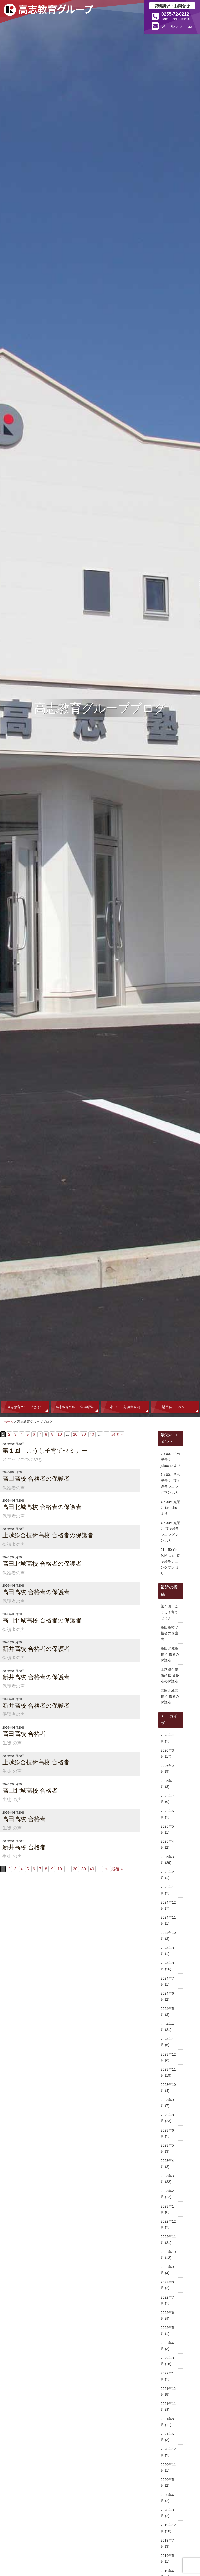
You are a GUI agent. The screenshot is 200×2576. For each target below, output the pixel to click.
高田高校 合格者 (24, 1733)
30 (83, 1434)
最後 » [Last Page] (117, 1434)
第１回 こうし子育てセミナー (44, 1450)
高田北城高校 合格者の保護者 (42, 1507)
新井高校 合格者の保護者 (36, 1648)
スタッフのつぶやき (22, 1459)
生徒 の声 (12, 1742)
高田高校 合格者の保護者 (36, 1478)
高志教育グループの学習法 (75, 1407)
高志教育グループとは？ (25, 1407)
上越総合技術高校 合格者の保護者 (47, 1535)
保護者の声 (13, 1487)
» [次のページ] (106, 1434)
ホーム (8, 1422)
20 (75, 1434)
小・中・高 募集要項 (125, 1407)
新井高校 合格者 (24, 1847)
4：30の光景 (170, 1502)
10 (59, 1434)
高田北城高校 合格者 (30, 1790)
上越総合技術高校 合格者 (35, 1762)
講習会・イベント (175, 1407)
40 (92, 1434)
